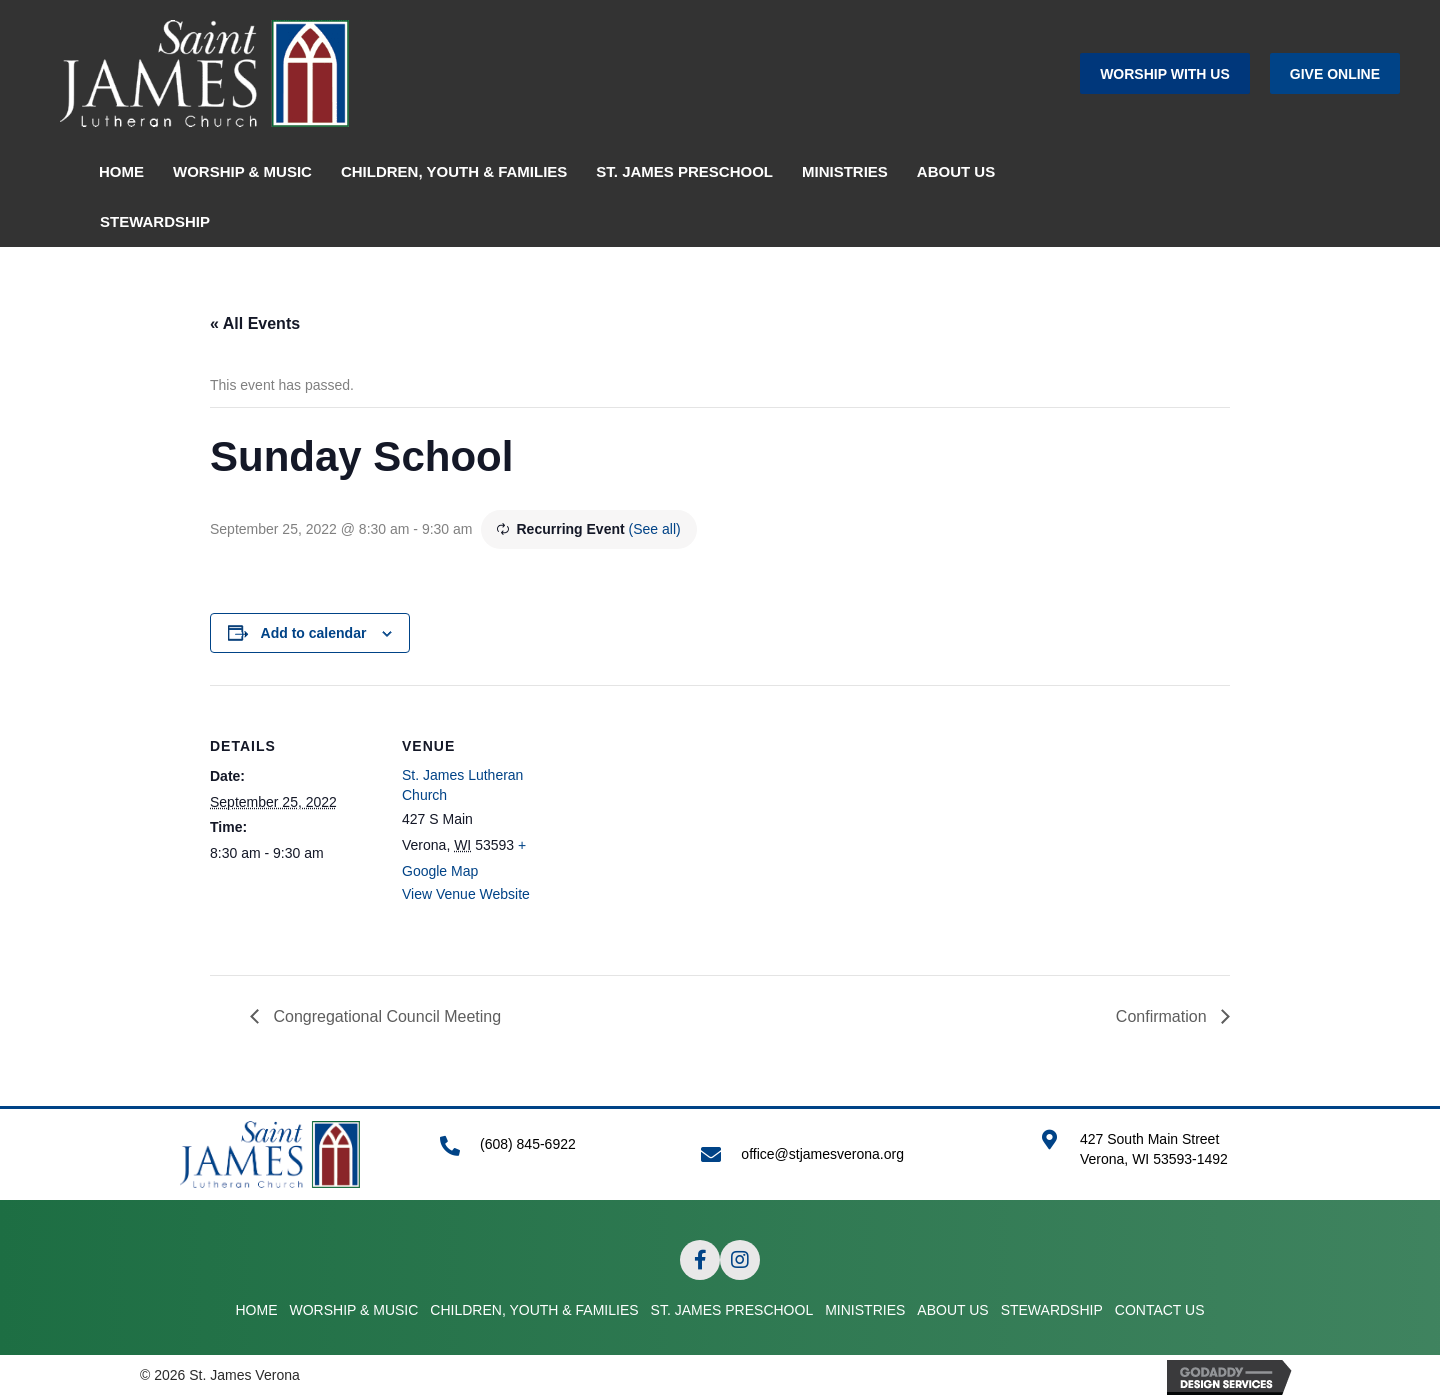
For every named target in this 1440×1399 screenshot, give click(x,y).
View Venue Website (466, 894)
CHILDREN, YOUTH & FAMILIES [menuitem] (454, 171)
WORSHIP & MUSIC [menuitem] (242, 171)
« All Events (255, 323)
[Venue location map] (699, 823)
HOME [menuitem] (121, 171)
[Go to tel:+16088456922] (550, 1154)
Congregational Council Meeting (385, 1016)
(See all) (655, 529)
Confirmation (1163, 1016)
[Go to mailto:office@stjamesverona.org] (850, 1154)
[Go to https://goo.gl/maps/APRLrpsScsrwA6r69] (1170, 1159)
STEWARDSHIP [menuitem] (155, 221)
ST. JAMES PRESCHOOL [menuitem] (684, 171)
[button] (1165, 73)
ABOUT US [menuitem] (956, 171)
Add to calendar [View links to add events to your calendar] (314, 633)
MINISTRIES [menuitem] (845, 171)
